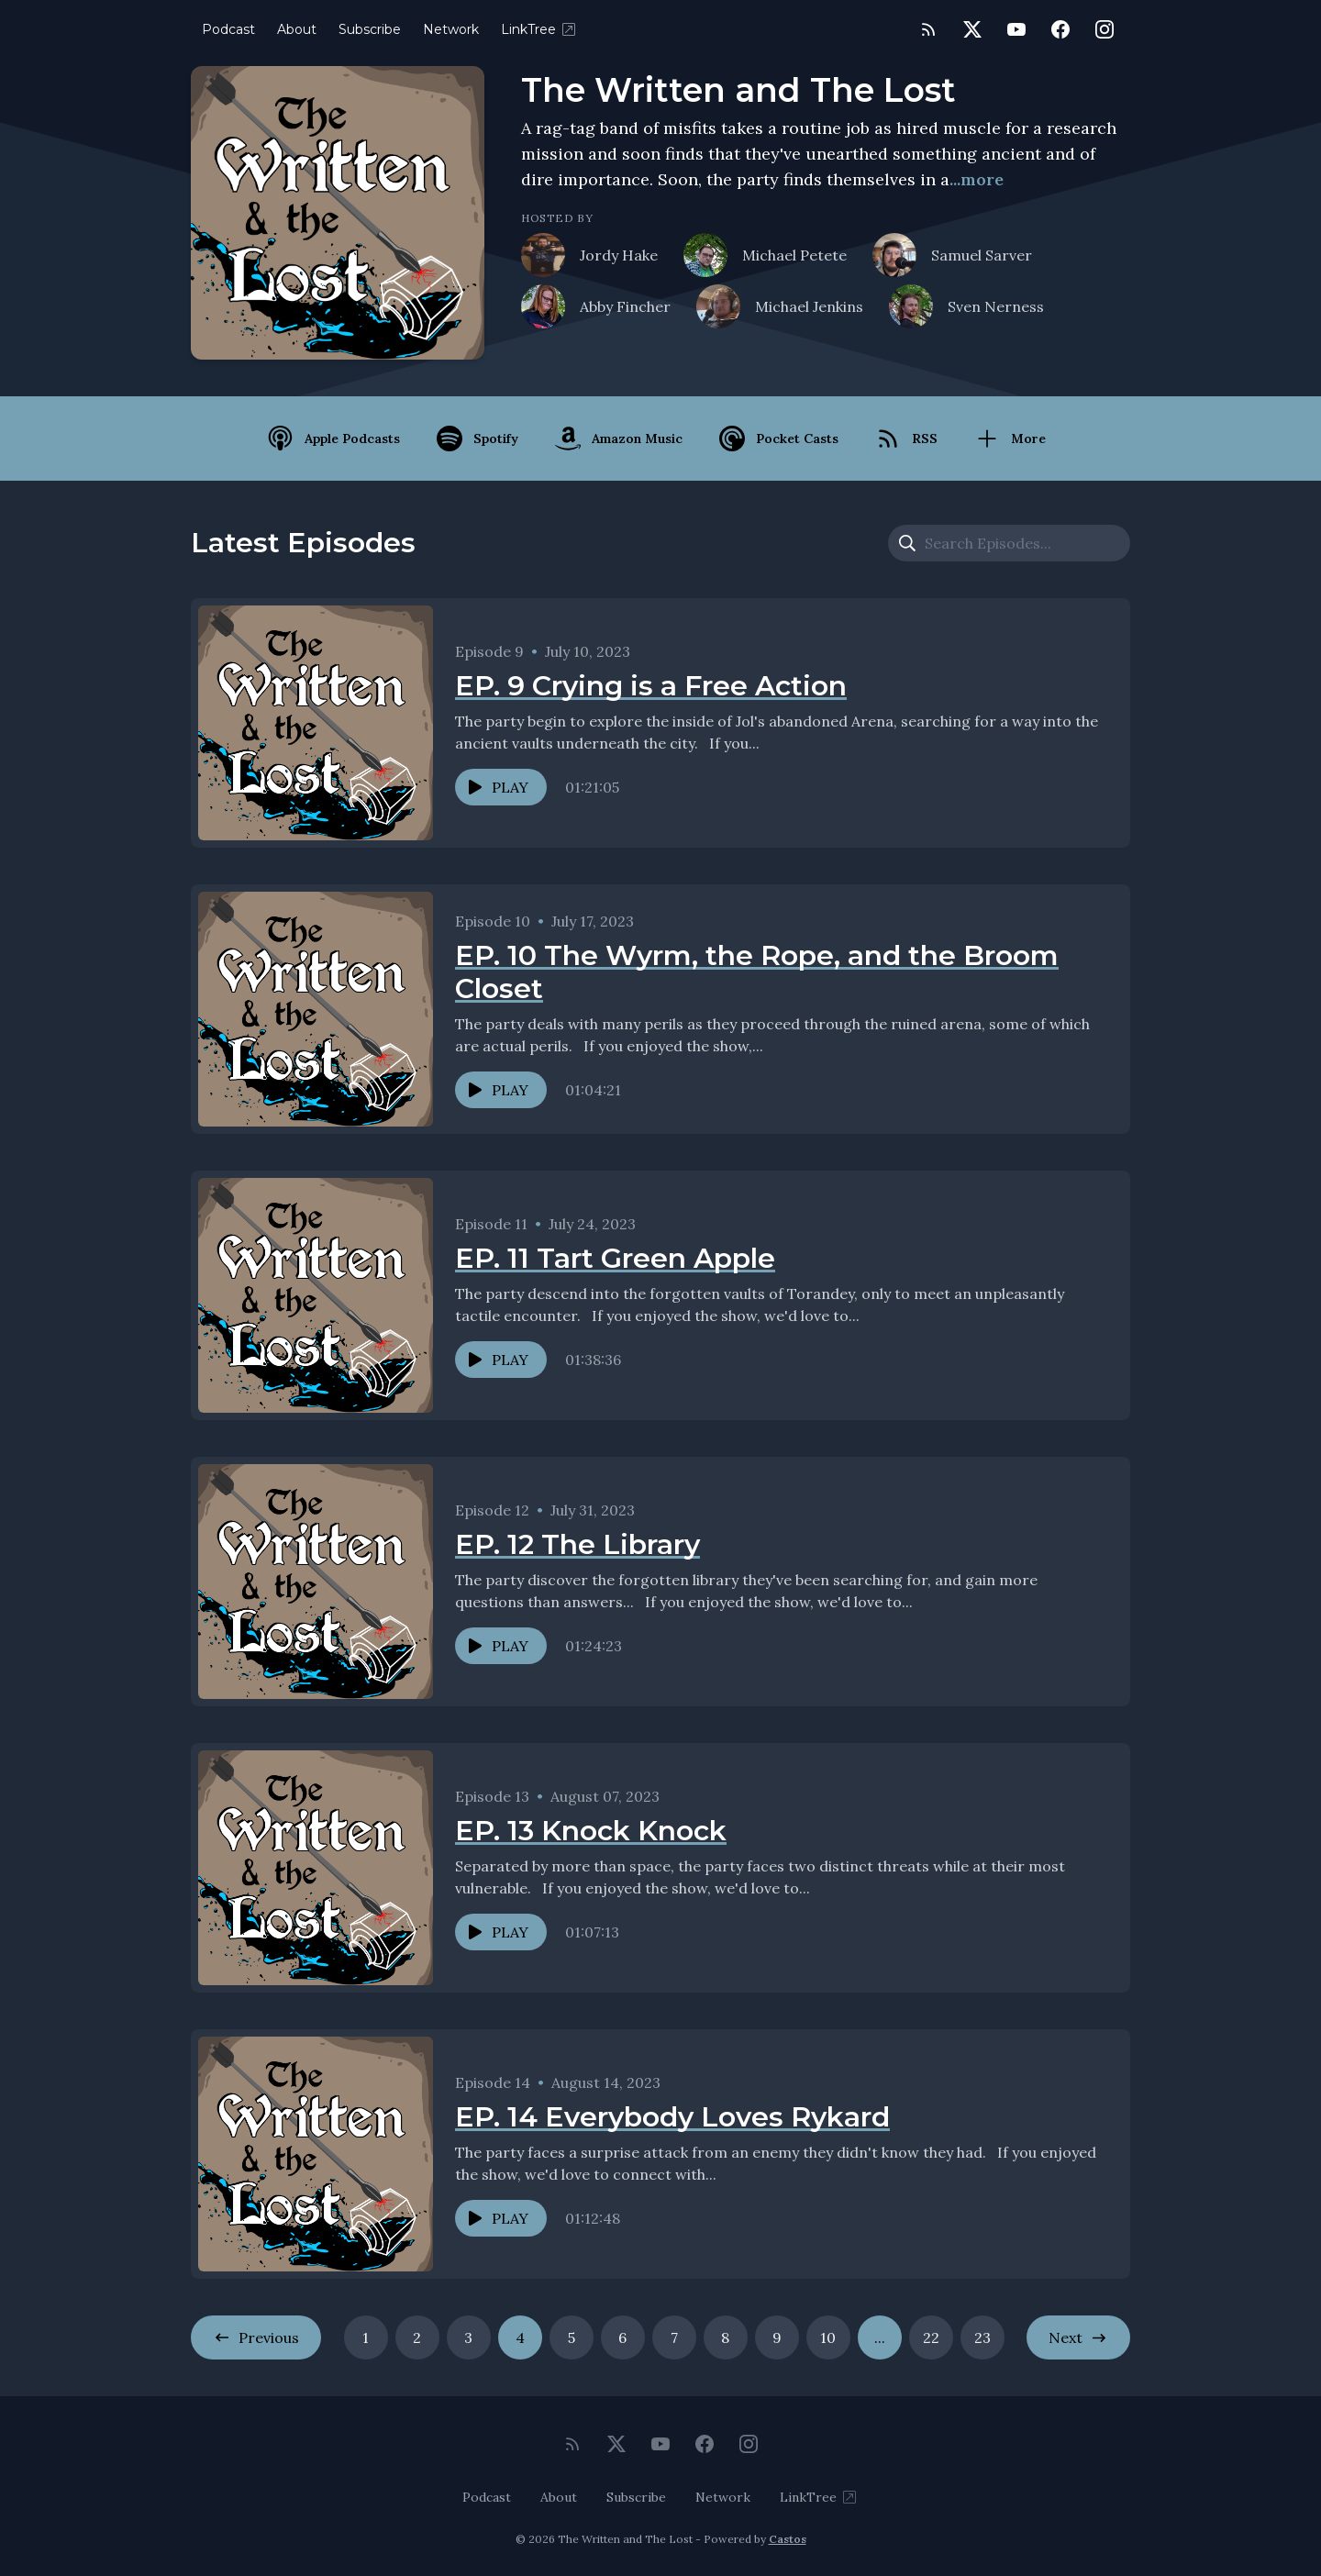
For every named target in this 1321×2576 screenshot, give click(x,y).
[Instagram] (1104, 29)
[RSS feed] (928, 29)
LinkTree (539, 29)
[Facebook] (1060, 29)
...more (976, 179)
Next (1078, 2337)
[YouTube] (1016, 29)
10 (828, 2337)
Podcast (228, 29)
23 (982, 2337)
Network (451, 29)
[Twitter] (972, 29)
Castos (787, 2539)
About (296, 29)
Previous (256, 2337)
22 (931, 2337)
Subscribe (370, 29)
